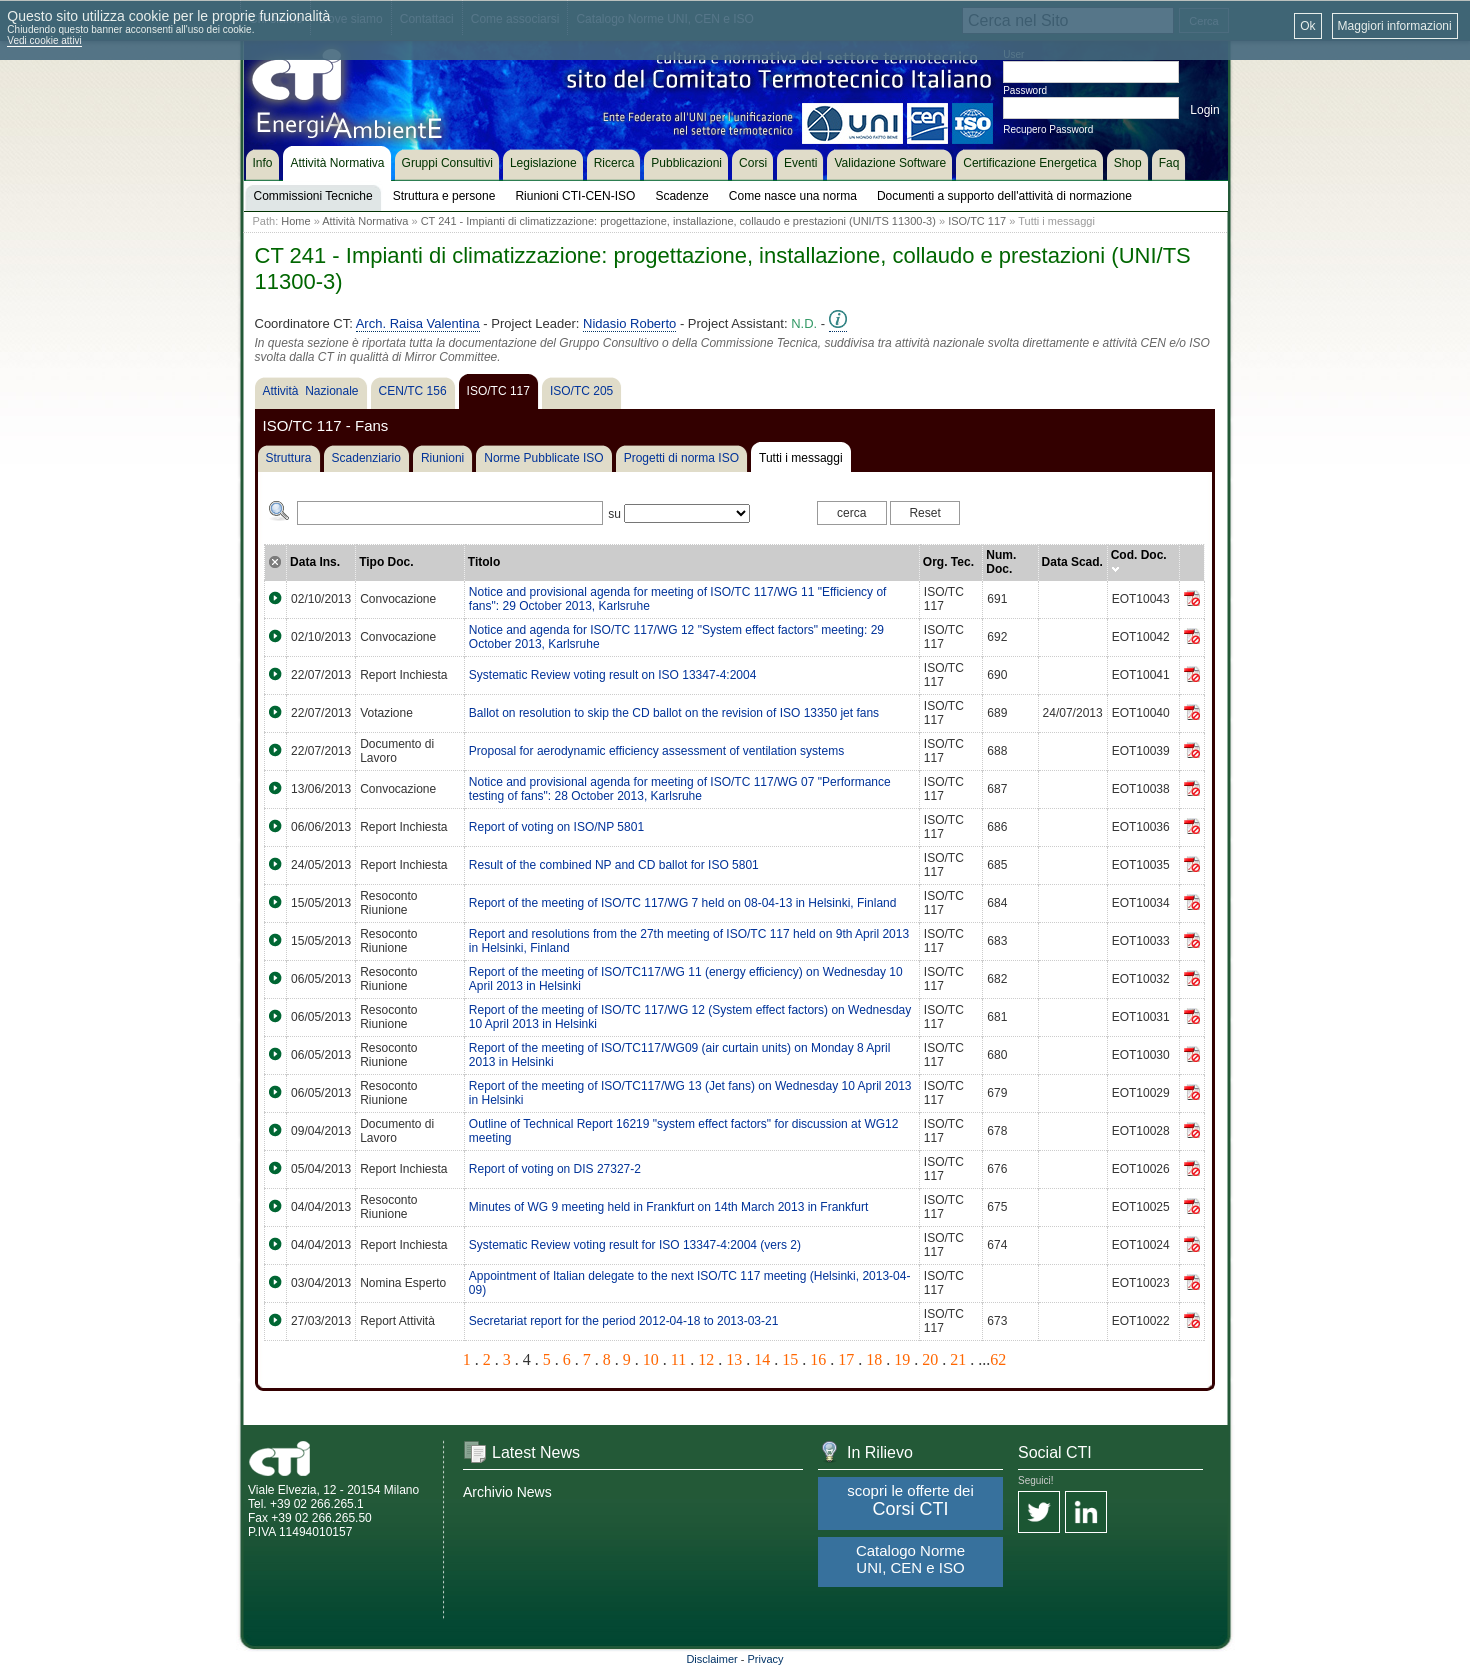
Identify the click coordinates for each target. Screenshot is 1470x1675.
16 (818, 1359)
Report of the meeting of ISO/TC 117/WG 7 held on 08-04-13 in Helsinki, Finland (683, 903)
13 (734, 1359)
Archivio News (507, 1492)
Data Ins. (315, 562)
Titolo (484, 562)
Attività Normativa (365, 221)
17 (846, 1359)
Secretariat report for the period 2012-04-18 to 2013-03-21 (624, 1321)
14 (762, 1359)
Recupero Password (1048, 129)
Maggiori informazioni (1395, 26)
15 (790, 1359)
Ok (1307, 26)
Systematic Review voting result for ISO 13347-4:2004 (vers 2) (635, 1245)
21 (958, 1359)
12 (706, 1359)
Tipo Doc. (386, 562)
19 (902, 1359)
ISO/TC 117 (977, 221)
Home (295, 221)
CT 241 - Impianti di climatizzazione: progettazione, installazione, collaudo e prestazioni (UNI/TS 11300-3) (678, 221)
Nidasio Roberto (629, 323)
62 (998, 1359)
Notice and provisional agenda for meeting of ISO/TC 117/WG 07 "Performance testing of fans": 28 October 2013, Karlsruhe (680, 789)
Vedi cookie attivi (44, 40)
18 (874, 1359)
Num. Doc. (1001, 562)
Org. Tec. (948, 562)
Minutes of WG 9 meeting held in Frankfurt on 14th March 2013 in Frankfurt (669, 1207)
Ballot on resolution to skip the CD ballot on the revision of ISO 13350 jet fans (674, 713)
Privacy (766, 1659)
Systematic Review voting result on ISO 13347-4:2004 (612, 675)
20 (930, 1359)
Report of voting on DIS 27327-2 (555, 1169)
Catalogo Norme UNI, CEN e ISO (910, 1559)
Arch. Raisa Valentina (418, 323)
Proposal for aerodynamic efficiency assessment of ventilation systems (656, 751)
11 (678, 1359)
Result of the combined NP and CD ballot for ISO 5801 (614, 865)
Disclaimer (711, 1659)
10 (651, 1359)
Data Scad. (1072, 562)
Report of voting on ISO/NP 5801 (556, 827)
